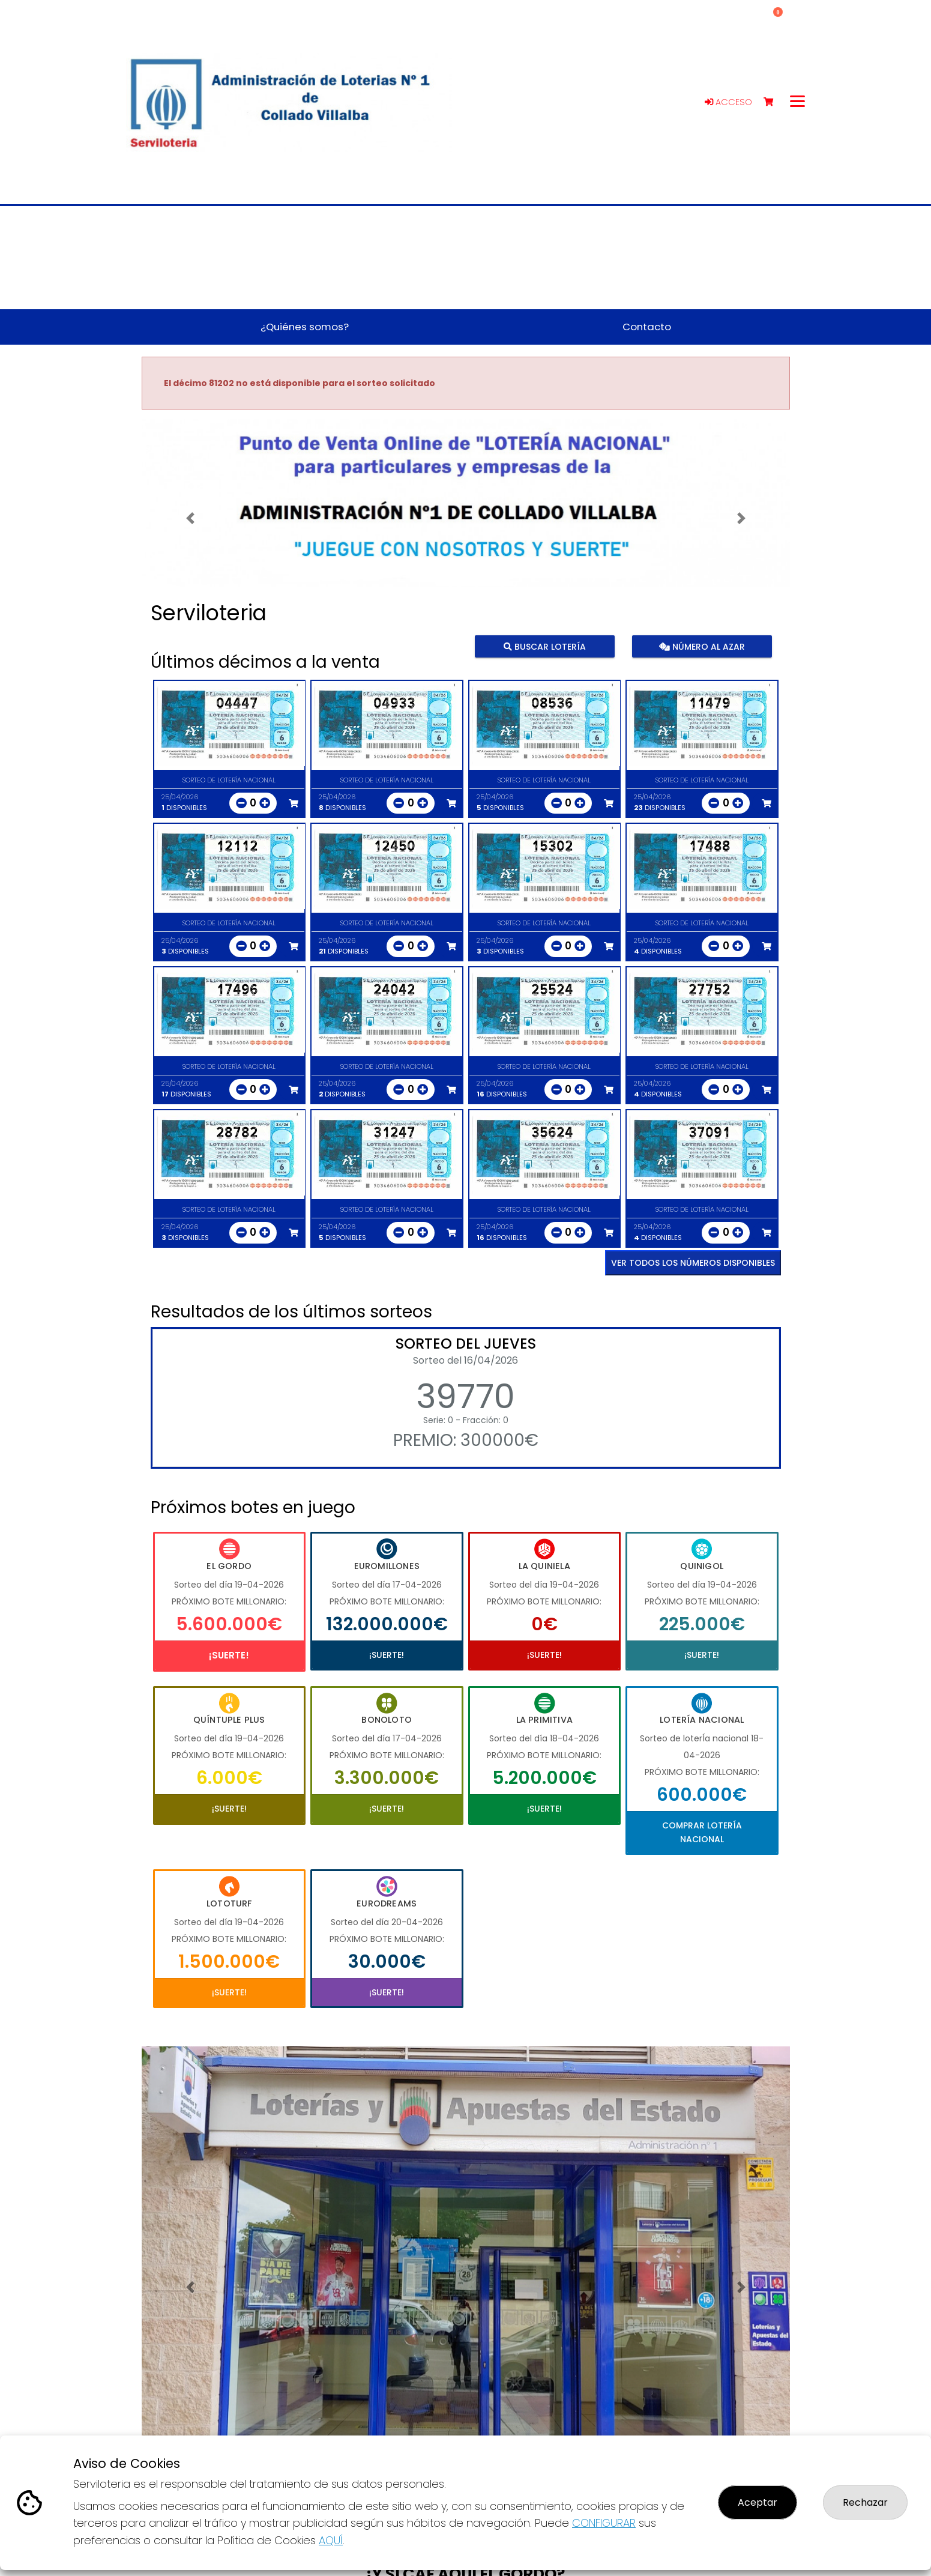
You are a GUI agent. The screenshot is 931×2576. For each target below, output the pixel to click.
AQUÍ (331, 2540)
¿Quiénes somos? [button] (305, 326)
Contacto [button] (646, 326)
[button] (190, 518)
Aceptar (757, 2502)
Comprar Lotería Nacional (702, 1832)
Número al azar (702, 646)
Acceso (728, 102)
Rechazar (865, 2502)
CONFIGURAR (604, 2522)
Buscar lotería (544, 646)
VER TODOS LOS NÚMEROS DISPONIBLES (693, 1263)
